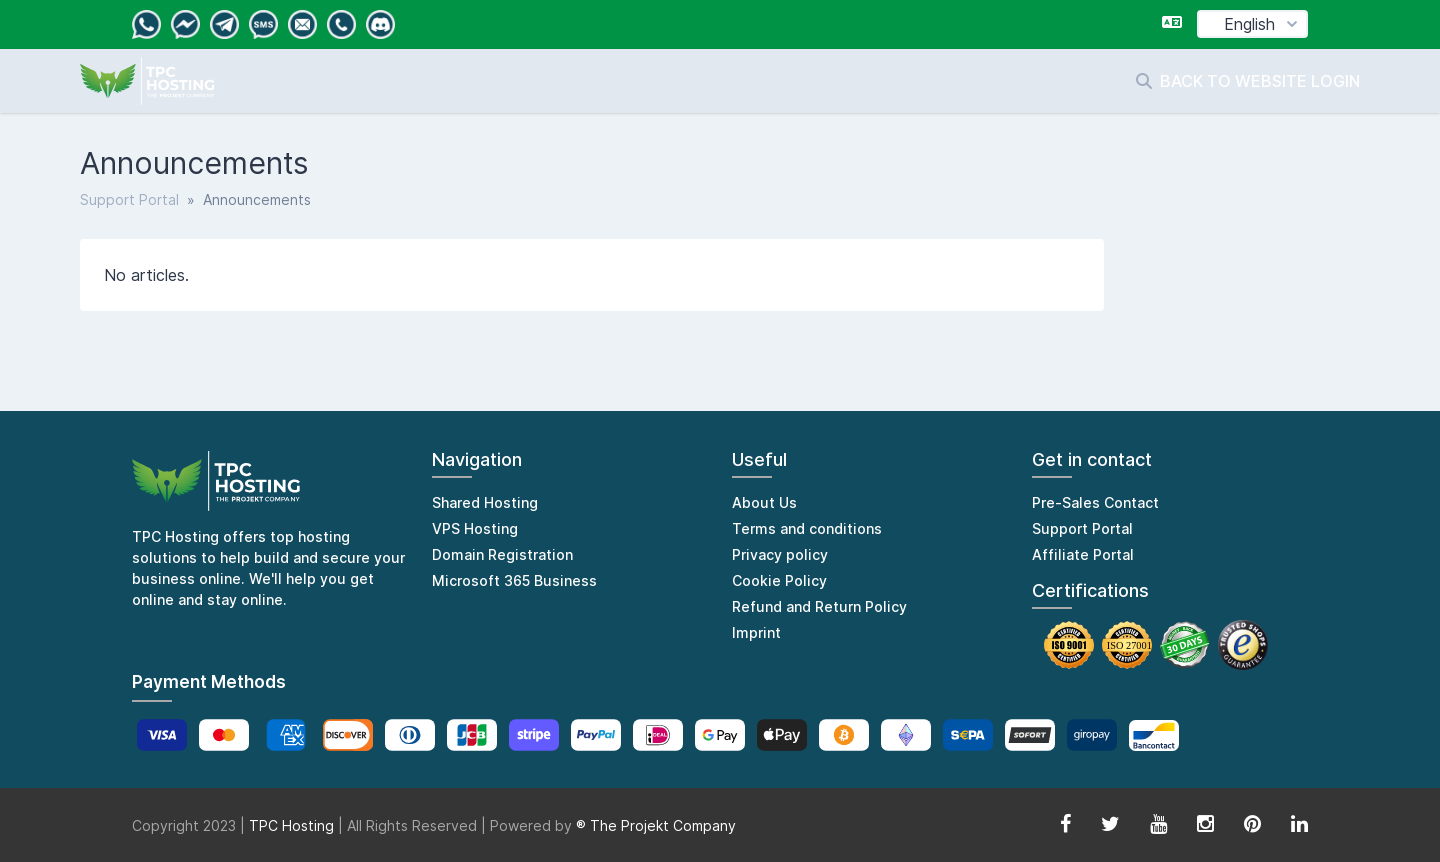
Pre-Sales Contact (1095, 502)
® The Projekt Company (656, 825)
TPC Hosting (291, 825)
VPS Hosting (475, 528)
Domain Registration (502, 554)
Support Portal (129, 199)
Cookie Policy (779, 580)
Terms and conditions (807, 528)
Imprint (756, 632)
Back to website (1235, 81)
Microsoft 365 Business (514, 580)
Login (1335, 81)
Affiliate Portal (1083, 554)
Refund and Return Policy (819, 606)
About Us (764, 502)
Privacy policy (780, 554)
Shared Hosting (485, 502)
